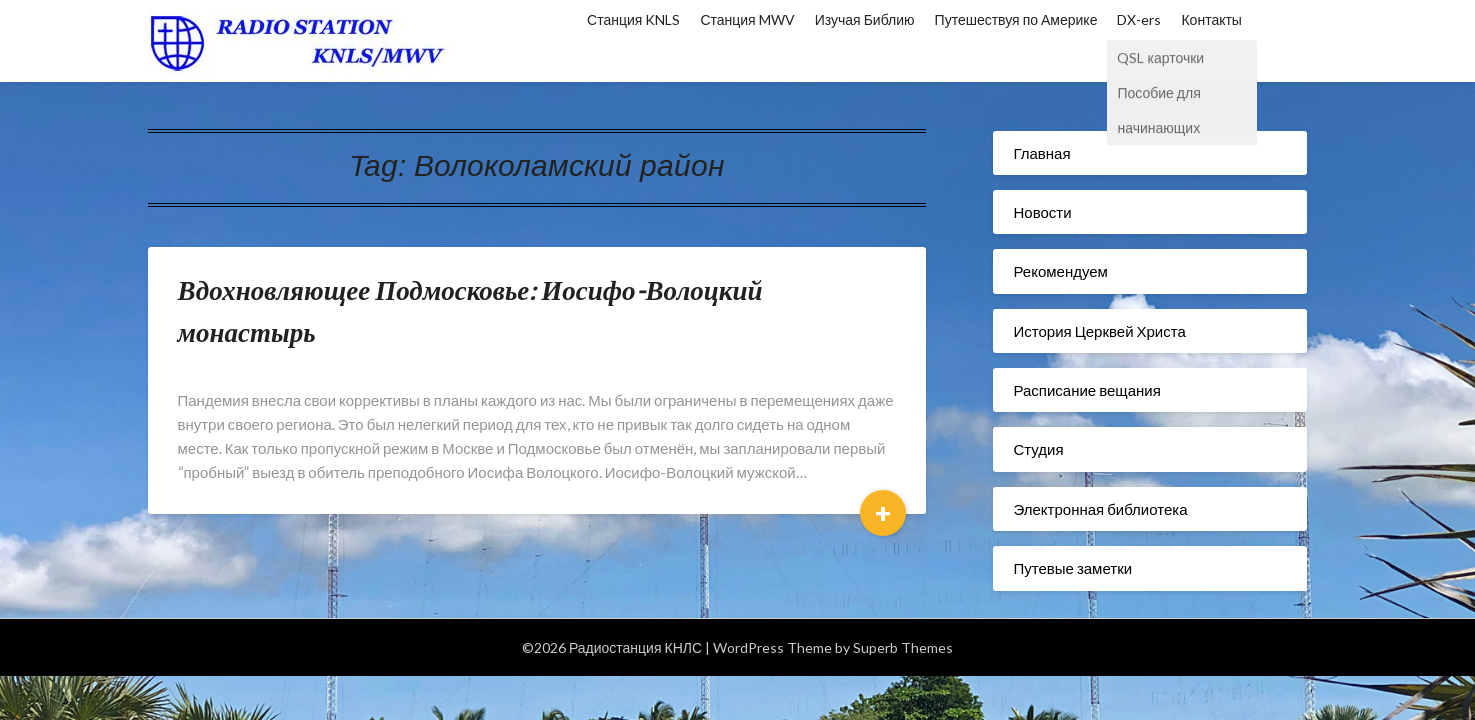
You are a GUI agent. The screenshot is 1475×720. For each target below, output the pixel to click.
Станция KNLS (633, 19)
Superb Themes (903, 647)
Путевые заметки (1072, 568)
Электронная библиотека (1100, 509)
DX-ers (1139, 19)
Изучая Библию (865, 19)
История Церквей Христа (1099, 331)
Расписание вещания (1086, 390)
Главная (1041, 153)
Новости (1042, 212)
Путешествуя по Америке (1016, 19)
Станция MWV (747, 19)
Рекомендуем (1060, 271)
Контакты (1211, 19)
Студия (1038, 449)
